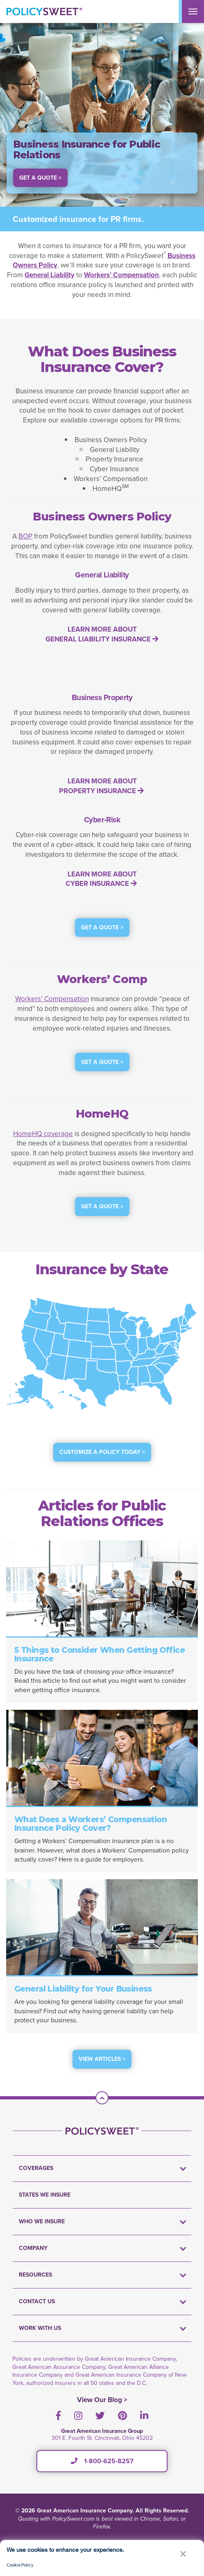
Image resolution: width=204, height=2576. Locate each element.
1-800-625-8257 (102, 2461)
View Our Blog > (102, 2400)
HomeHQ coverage (43, 1134)
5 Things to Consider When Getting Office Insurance (99, 1654)
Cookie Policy (20, 2565)
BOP (25, 536)
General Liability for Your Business (83, 1989)
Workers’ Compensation (52, 999)
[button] (183, 2553)
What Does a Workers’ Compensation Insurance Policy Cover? (90, 1823)
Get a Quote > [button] (40, 177)
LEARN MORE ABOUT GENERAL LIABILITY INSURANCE (102, 634)
